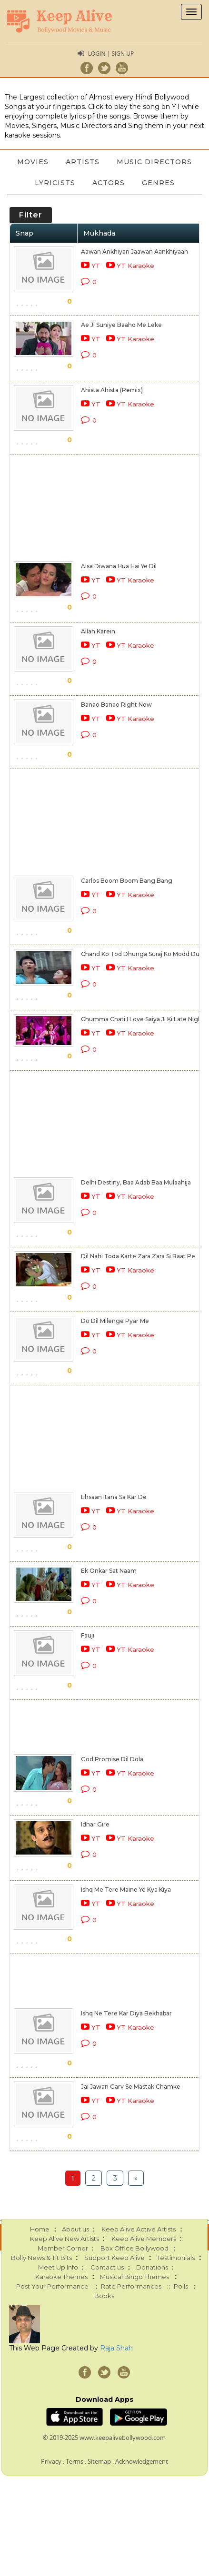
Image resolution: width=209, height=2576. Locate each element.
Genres (158, 182)
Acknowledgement (141, 2461)
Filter (30, 214)
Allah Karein (98, 631)
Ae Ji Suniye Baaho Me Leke (121, 324)
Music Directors (154, 162)
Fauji (87, 1635)
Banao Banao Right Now (116, 704)
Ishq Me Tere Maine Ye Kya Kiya (126, 1889)
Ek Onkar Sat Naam (109, 1570)
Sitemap (99, 2461)
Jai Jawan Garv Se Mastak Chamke (130, 2086)
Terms (74, 2461)
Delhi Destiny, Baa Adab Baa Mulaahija (136, 1182)
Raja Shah (116, 2348)
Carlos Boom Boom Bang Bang (126, 880)
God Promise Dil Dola (112, 1759)
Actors (108, 182)
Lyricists (55, 182)
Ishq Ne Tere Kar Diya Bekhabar (126, 2013)
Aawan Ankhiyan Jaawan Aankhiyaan (134, 251)
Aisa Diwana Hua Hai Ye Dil (119, 566)
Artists (83, 162)
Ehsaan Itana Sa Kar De (114, 1496)
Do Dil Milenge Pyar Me (115, 1320)
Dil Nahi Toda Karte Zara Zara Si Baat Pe (138, 1256)
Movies (33, 162)
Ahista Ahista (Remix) (112, 390)
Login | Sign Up (111, 53)
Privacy (51, 2461)
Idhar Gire (95, 1824)
